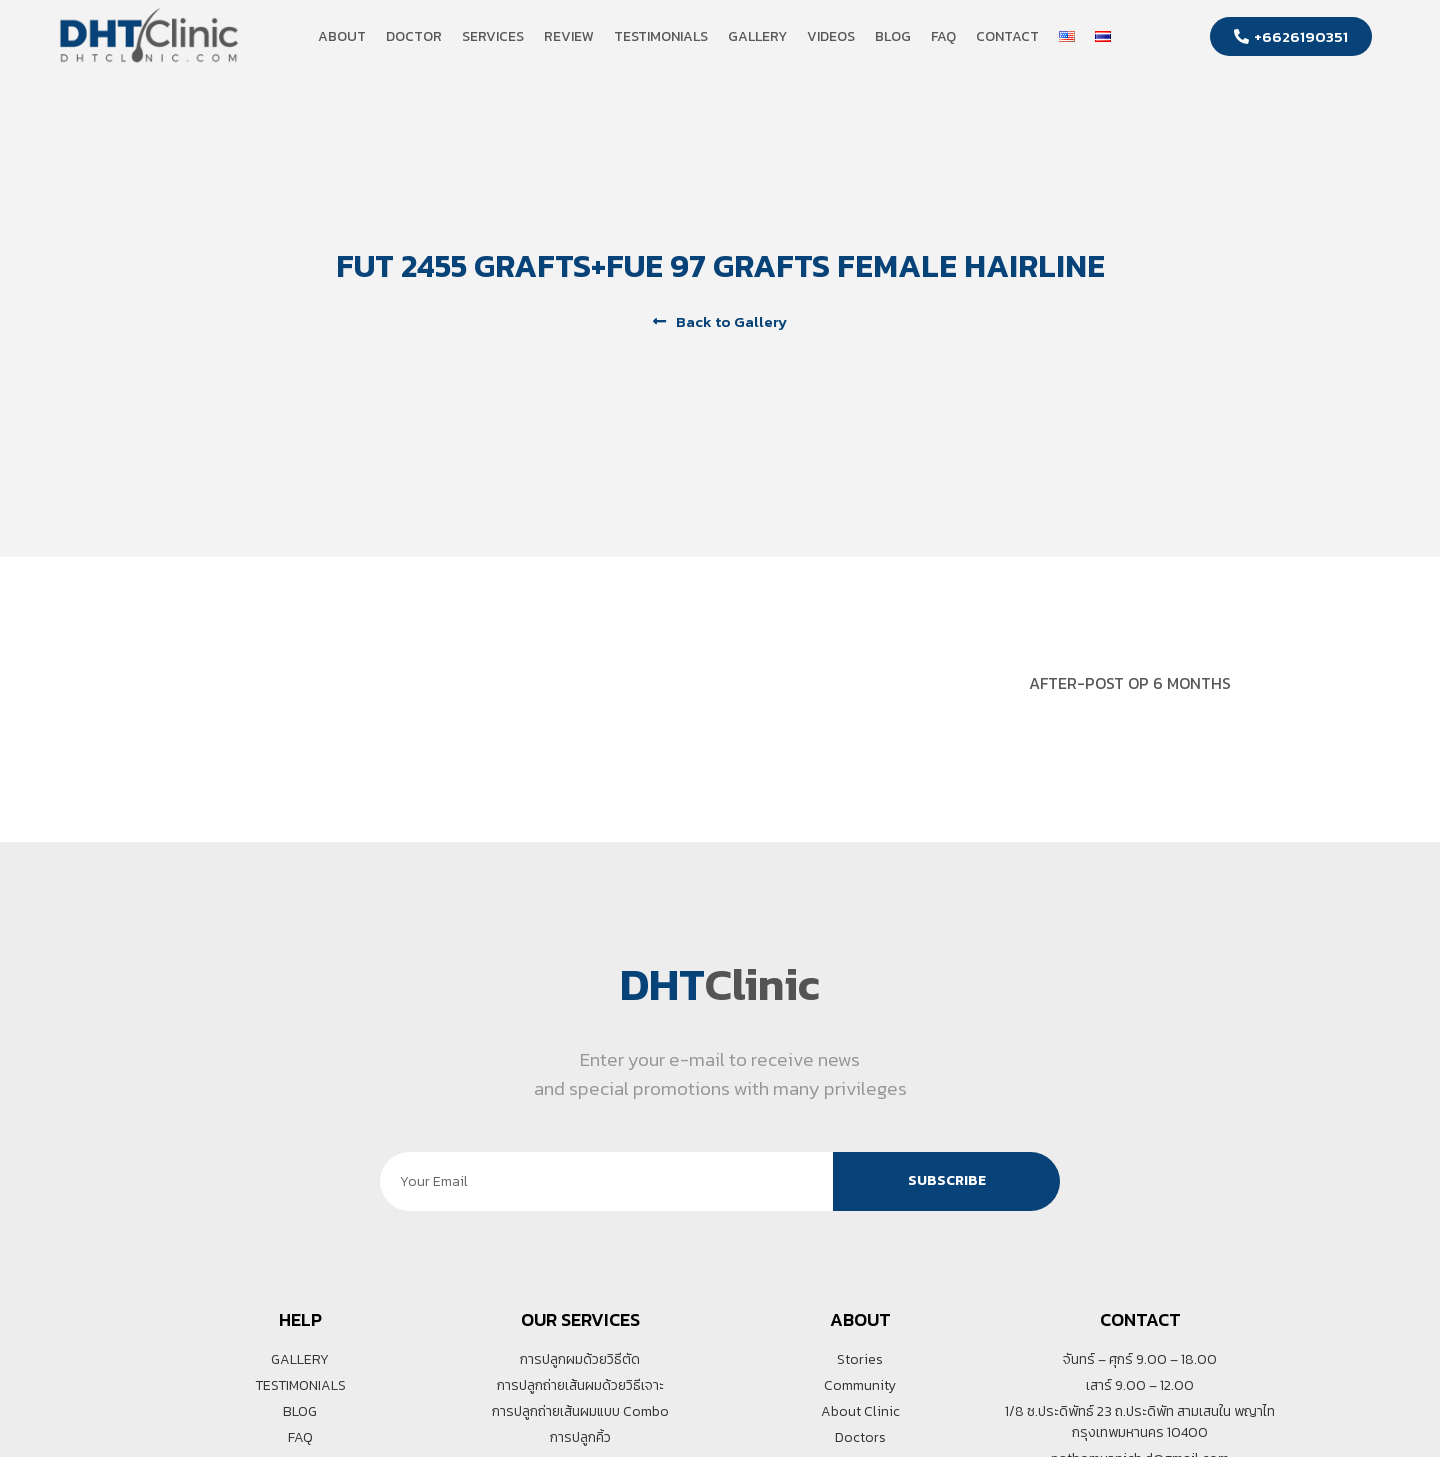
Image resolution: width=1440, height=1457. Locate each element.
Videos (831, 36)
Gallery (757, 36)
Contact (1007, 36)
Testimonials (661, 36)
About (342, 36)
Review (569, 36)
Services (493, 36)
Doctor (414, 36)
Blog (893, 36)
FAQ (943, 36)
